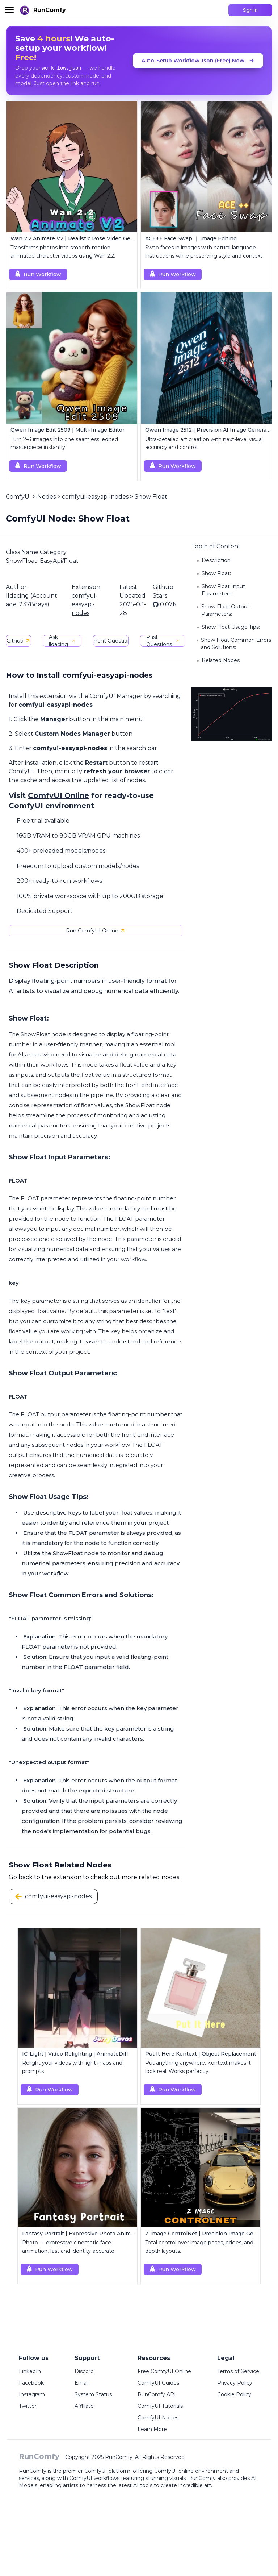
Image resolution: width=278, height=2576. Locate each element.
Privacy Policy (234, 2383)
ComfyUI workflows (94, 2478)
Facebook (31, 2383)
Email (82, 2383)
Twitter (28, 2406)
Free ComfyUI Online (164, 2371)
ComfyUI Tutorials (160, 2406)
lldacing (17, 595)
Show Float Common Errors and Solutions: (236, 644)
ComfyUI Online (58, 795)
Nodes (46, 496)
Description (216, 560)
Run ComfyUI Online (96, 930)
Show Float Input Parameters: (223, 590)
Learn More (152, 2429)
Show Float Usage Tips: (231, 627)
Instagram (32, 2394)
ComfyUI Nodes (158, 2417)
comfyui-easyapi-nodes (95, 496)
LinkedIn (30, 2371)
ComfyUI (18, 496)
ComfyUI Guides (158, 2383)
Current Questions (111, 640)
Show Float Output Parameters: (225, 610)
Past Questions (162, 641)
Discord (84, 2371)
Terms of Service (238, 2371)
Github (19, 640)
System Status (93, 2394)
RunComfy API (157, 2394)
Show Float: (216, 573)
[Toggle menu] (9, 10)
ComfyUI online (174, 2471)
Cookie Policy (234, 2394)
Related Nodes (221, 660)
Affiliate (84, 2406)
